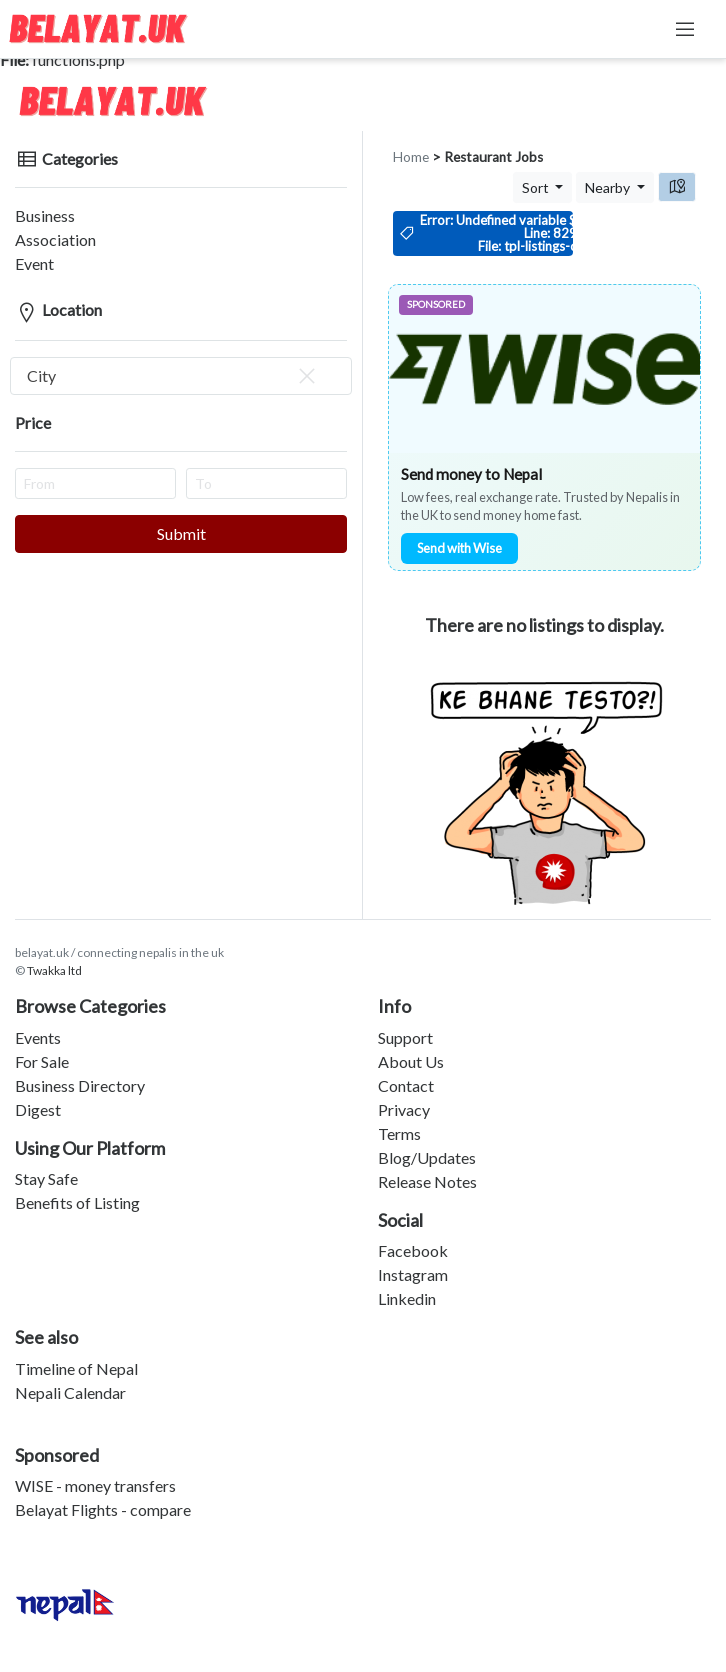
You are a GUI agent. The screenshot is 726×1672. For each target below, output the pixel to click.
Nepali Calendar (70, 1392)
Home (411, 157)
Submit (181, 533)
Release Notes (427, 1181)
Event (34, 263)
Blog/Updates (427, 1157)
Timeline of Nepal (76, 1368)
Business (45, 215)
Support (405, 1037)
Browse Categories (90, 1006)
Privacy (404, 1109)
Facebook (413, 1250)
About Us (411, 1061)
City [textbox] (173, 376)
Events (38, 1037)
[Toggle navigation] (685, 29)
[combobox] (181, 376)
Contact (406, 1085)
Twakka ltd (54, 970)
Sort (537, 187)
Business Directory (80, 1085)
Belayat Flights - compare (103, 1509)
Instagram (413, 1274)
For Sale (42, 1061)
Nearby (609, 187)
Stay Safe (46, 1178)
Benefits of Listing (77, 1202)
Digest (38, 1109)
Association (55, 239)
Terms (399, 1133)
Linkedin (407, 1298)
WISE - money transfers (95, 1485)
